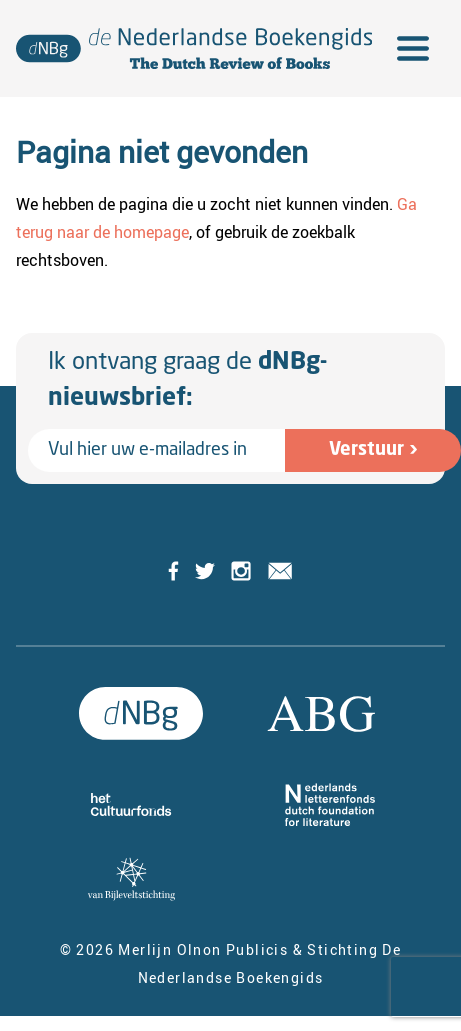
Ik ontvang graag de (187, 381)
